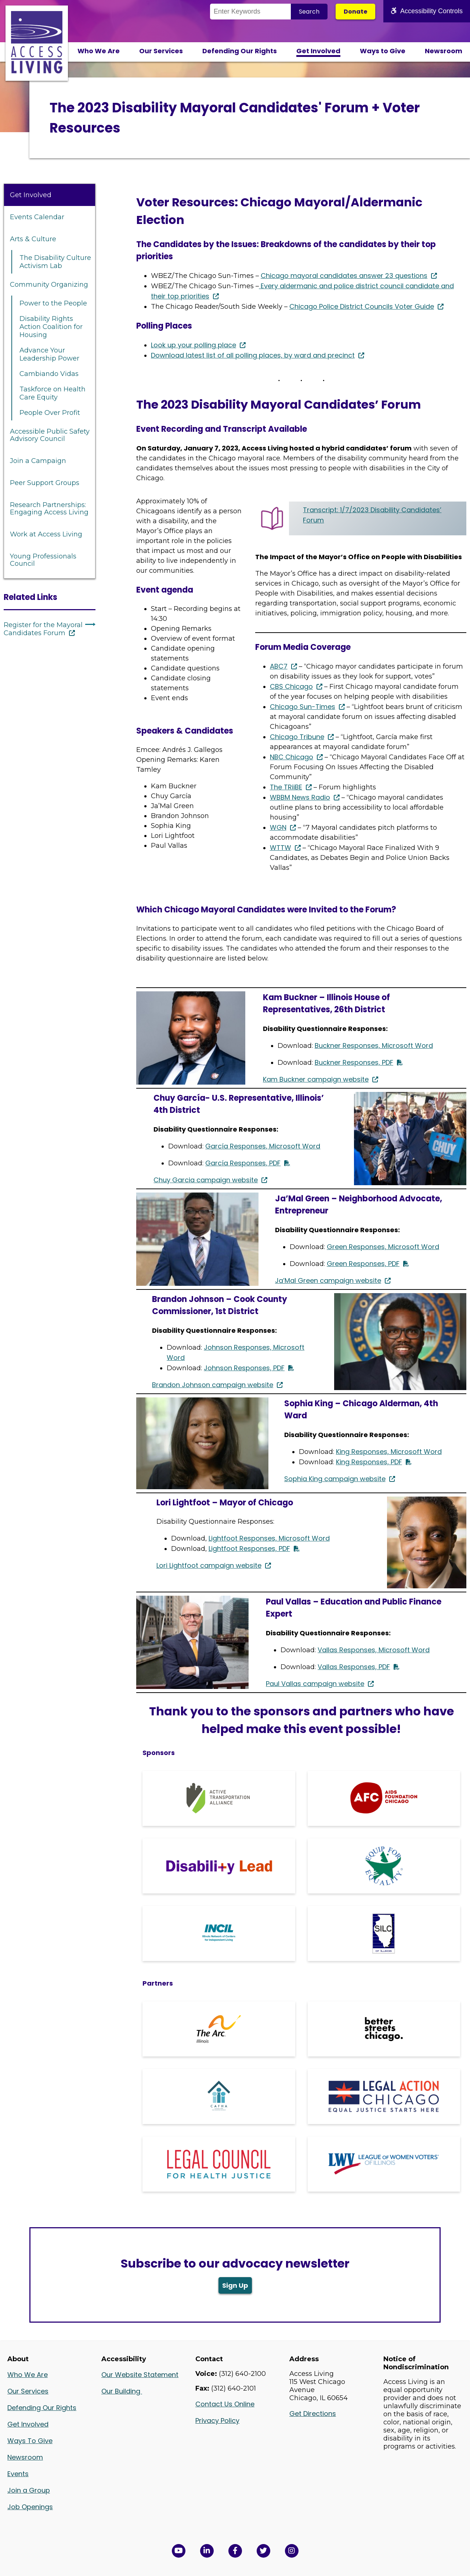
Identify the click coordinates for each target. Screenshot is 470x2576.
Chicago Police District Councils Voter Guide (361, 306)
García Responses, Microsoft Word (262, 1146)
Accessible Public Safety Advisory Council (50, 435)
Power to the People (53, 303)
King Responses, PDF (369, 1461)
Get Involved (318, 50)
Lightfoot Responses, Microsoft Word (269, 1538)
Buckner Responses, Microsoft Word (374, 1045)
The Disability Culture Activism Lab (55, 262)
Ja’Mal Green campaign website (328, 1280)
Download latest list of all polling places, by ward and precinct (253, 355)
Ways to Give (382, 50)
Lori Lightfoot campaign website (208, 1565)
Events (18, 2473)
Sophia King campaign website (335, 1478)
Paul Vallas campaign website (315, 1683)
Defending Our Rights (239, 50)
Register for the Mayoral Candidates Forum (43, 629)
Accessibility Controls (427, 11)
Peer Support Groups (44, 483)
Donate (355, 11)
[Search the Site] (250, 11)
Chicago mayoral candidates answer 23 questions (344, 275)
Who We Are (98, 50)
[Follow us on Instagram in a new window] (292, 2551)
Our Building (121, 2391)
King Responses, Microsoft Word (389, 1451)
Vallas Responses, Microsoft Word (374, 1649)
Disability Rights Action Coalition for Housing (51, 327)
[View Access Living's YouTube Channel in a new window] (178, 2551)
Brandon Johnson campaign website (212, 1384)
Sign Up (235, 2285)
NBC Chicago (291, 756)
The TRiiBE (286, 787)
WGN (278, 827)
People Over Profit (49, 413)
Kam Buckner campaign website (316, 1079)
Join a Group (28, 2490)
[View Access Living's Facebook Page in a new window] (235, 2551)
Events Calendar (37, 217)
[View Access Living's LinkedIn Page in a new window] (207, 2551)
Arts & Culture (33, 239)
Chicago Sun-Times (302, 706)
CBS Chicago (291, 686)
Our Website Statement (139, 2374)
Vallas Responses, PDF (354, 1666)
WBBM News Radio (300, 797)
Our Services (161, 50)
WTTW (280, 847)
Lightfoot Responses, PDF (249, 1548)
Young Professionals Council (43, 560)
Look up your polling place (193, 345)
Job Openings (30, 2506)
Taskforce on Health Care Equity (52, 393)
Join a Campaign (38, 461)
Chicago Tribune (297, 736)
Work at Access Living (46, 534)
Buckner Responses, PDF (354, 1062)
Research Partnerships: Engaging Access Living (49, 508)
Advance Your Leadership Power (49, 354)
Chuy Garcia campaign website (205, 1179)
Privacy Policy (217, 2420)
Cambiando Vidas (49, 374)
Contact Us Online (224, 2404)
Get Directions (312, 2413)
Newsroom (443, 50)
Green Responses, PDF (363, 1263)
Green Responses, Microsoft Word (383, 1246)
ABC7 (279, 666)
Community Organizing (49, 285)
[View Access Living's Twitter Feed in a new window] (263, 2551)
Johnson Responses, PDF (244, 1367)
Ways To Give (30, 2440)
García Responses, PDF (243, 1163)
